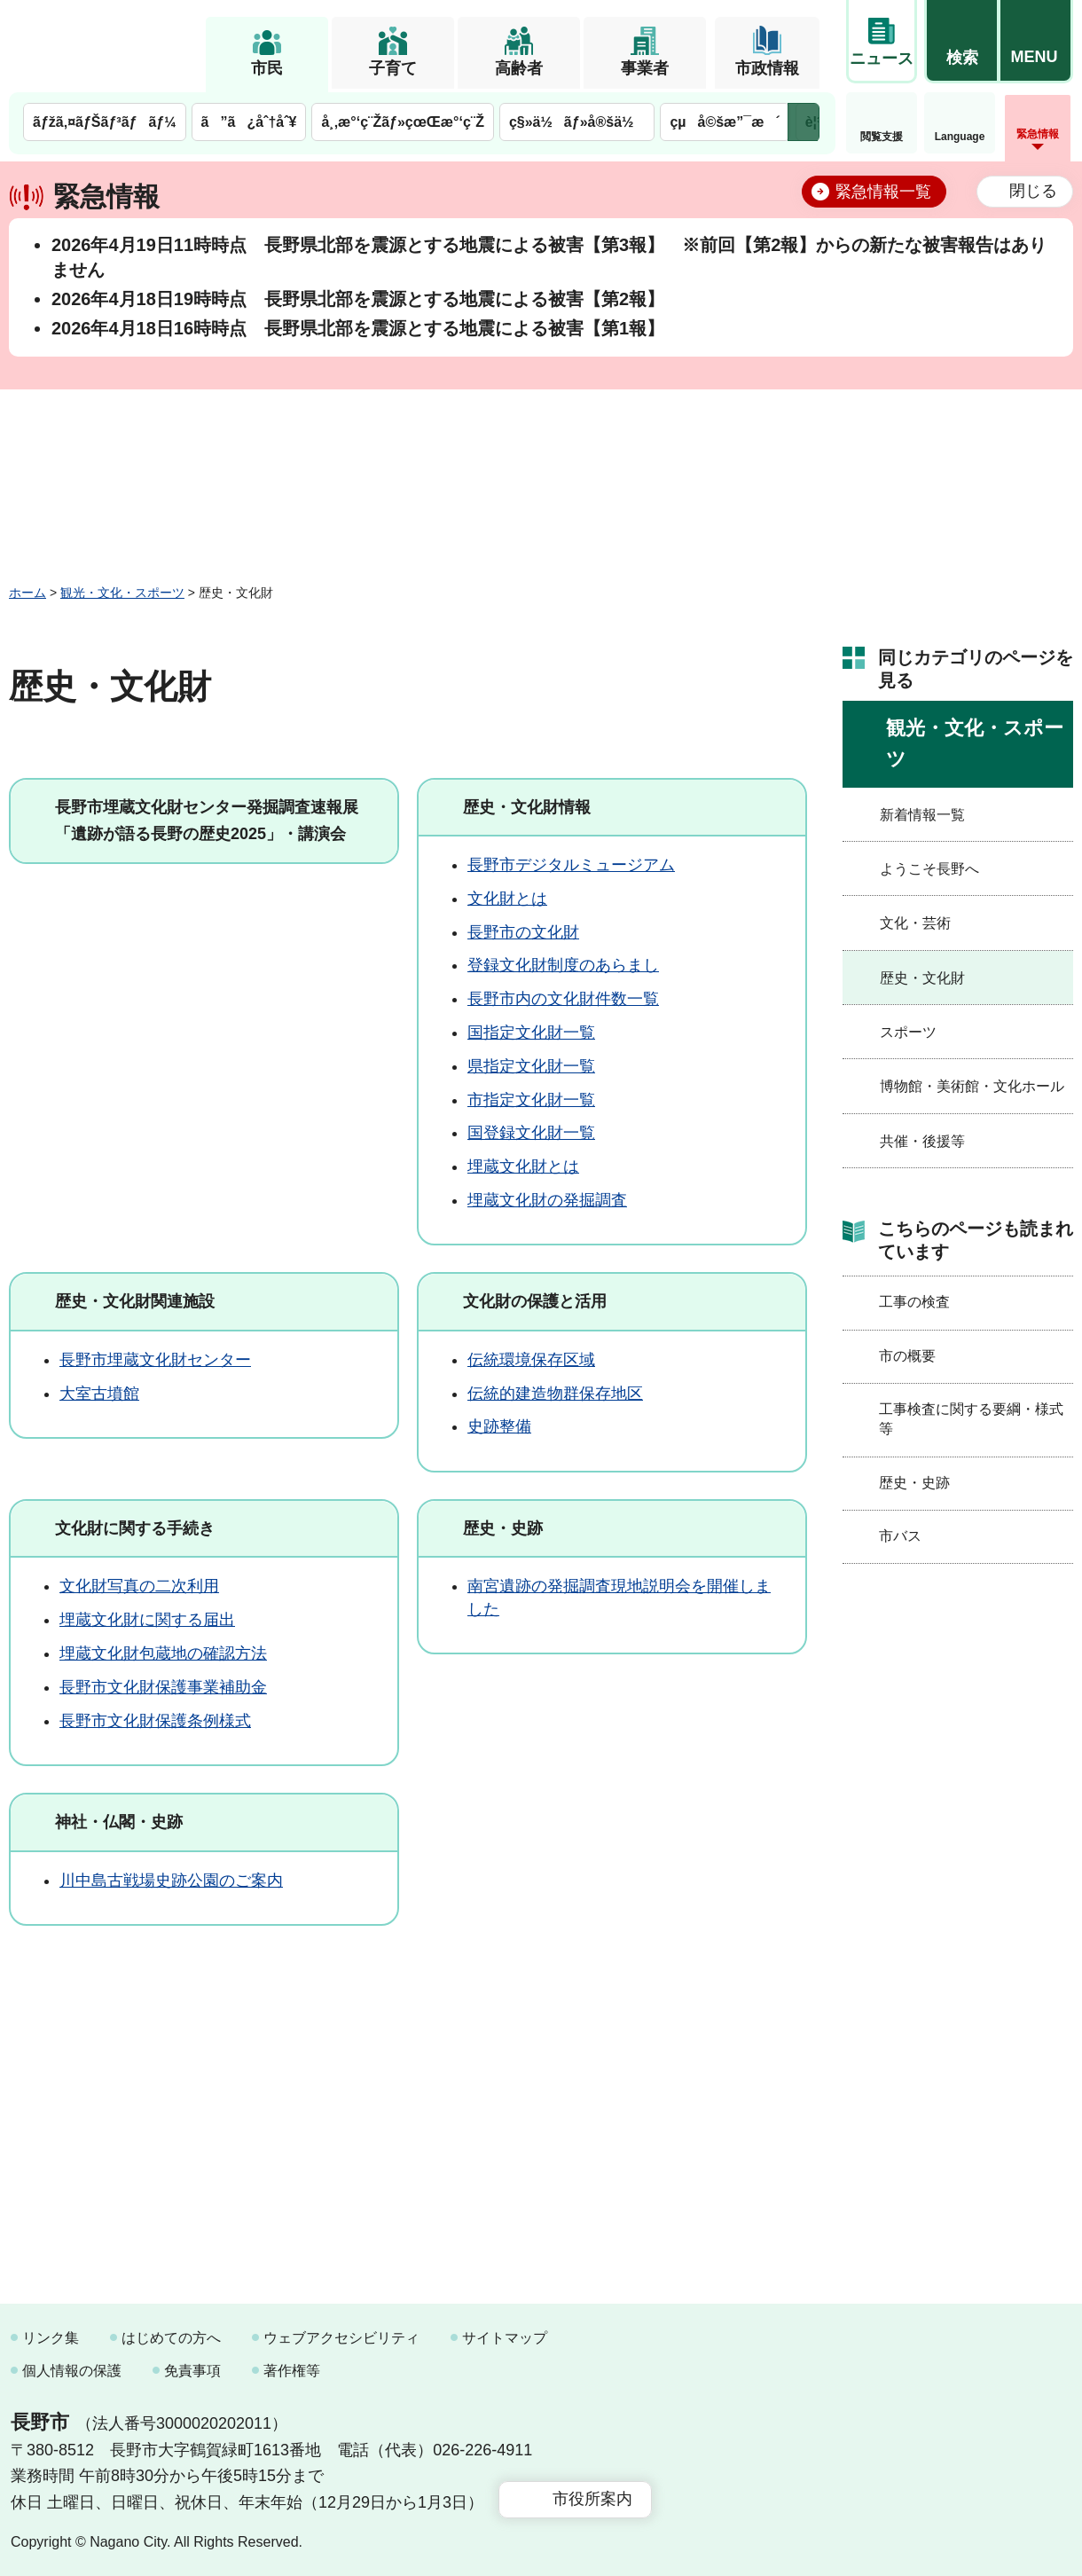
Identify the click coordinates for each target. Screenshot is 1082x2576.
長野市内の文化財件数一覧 (563, 999)
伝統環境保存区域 (531, 1360)
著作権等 (291, 2370)
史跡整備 (499, 1426)
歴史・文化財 (922, 978)
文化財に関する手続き (135, 1528)
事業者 (645, 68)
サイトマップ (504, 2337)
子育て (393, 68)
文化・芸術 (915, 923)
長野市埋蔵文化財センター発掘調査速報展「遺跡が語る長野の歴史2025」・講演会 (206, 821)
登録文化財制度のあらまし (563, 965)
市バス (900, 1535)
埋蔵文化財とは (523, 1166)
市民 (267, 68)
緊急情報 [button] (1037, 134)
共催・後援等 (922, 1141)
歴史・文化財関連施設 (135, 1301)
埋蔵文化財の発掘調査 (547, 1200)
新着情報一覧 (922, 814)
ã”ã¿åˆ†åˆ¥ (249, 122)
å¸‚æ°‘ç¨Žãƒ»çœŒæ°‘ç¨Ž (402, 122)
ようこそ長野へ (929, 868)
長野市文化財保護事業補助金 (163, 1687)
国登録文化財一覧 (531, 1133)
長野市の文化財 (523, 932)
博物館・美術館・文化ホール (972, 1086)
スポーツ (908, 1032)
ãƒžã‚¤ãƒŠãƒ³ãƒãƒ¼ (104, 122)
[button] (961, 41)
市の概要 (907, 1355)
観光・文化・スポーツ (122, 592)
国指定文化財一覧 (531, 1032)
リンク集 (50, 2337)
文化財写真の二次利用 (139, 1586)
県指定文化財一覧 (531, 1066)
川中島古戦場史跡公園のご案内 (171, 1880)
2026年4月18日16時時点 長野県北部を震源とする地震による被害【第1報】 (357, 328)
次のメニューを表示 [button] (803, 122)
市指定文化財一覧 (531, 1100)
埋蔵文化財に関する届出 (147, 1620)
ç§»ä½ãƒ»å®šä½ (577, 122)
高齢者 (519, 68)
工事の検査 (914, 1301)
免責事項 (192, 2370)
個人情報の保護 (72, 2370)
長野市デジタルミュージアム (571, 865)
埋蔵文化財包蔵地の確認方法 (163, 1653)
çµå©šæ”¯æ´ (725, 122)
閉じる (1033, 191)
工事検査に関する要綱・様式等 (971, 1419)
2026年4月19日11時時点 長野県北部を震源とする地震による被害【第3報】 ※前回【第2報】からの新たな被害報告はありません (549, 257)
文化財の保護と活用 (535, 1301)
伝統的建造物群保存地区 (555, 1393)
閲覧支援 (881, 136)
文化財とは (507, 898)
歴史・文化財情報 (527, 807)
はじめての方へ (171, 2337)
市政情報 (767, 68)
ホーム (27, 592)
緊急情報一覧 (883, 191)
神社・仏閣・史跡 (119, 1822)
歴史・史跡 (503, 1528)
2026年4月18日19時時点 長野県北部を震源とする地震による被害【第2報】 (357, 299)
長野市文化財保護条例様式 (155, 1721)
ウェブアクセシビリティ (341, 2337)
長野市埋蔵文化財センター (155, 1360)
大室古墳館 (99, 1393)
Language (960, 136)
